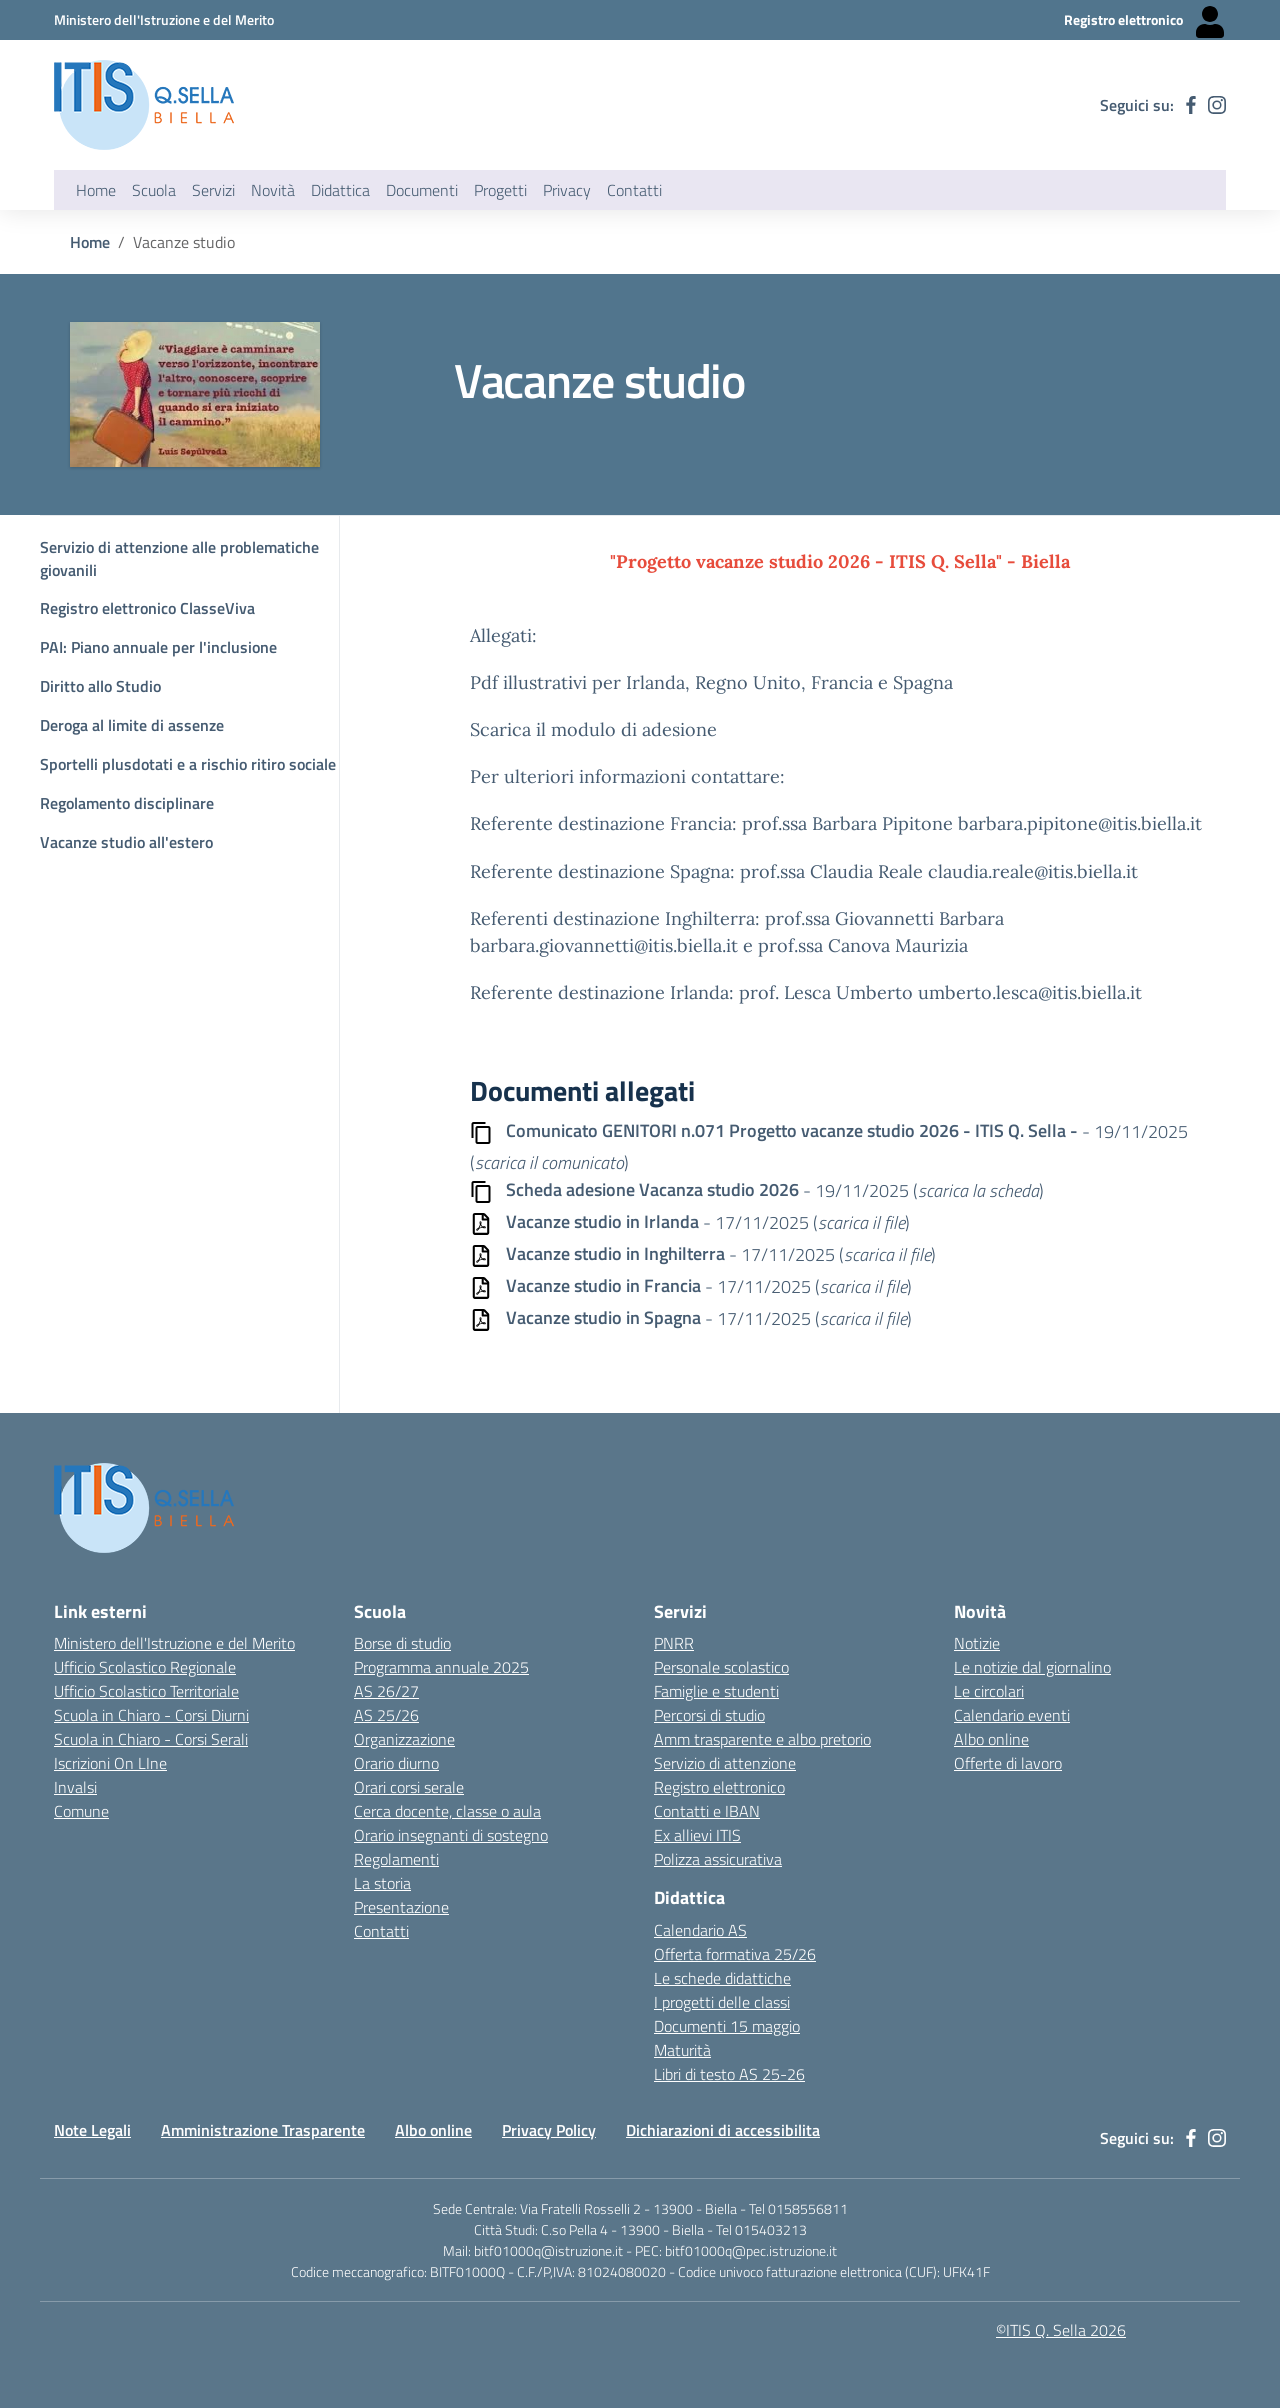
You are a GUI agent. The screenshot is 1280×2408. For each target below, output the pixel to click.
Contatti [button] (634, 190)
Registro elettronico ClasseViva (147, 608)
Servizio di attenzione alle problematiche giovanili (179, 558)
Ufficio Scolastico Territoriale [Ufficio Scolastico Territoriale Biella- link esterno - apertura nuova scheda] (146, 1691)
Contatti (381, 1931)
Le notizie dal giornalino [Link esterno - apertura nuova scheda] (1032, 1667)
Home (96, 190)
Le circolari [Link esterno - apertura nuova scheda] (989, 1691)
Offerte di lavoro (1008, 1763)
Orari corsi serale (409, 1787)
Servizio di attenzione (725, 1763)
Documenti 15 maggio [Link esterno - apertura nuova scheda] (727, 2026)
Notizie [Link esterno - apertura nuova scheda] (977, 1643)
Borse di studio (402, 1643)
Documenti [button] (422, 190)
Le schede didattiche (722, 1978)
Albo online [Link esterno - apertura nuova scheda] (991, 1739)
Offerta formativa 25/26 (735, 1954)
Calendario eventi (1012, 1715)
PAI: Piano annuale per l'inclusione (158, 647)
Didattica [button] (340, 190)
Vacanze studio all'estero (126, 842)
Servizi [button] (213, 190)
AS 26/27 (386, 1691)
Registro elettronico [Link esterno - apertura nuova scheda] (719, 1787)
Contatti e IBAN (707, 1811)
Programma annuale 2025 (441, 1667)
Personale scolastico (721, 1667)
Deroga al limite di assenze (132, 725)
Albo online (433, 2130)
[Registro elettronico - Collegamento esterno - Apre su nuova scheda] (1145, 20)
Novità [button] (273, 190)
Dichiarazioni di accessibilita (723, 2130)
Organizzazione (404, 1739)
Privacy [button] (567, 190)
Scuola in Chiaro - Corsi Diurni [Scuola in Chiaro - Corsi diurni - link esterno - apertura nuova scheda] (151, 1715)
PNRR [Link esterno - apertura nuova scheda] (674, 1643)
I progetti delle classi (722, 2002)
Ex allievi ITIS (697, 1835)
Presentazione (401, 1907)
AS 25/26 (386, 1715)
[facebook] (1191, 105)
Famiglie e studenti (716, 1691)
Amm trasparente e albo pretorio (762, 1739)
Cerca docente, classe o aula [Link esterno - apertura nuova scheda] (447, 1811)
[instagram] (1217, 105)
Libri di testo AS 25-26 (729, 2074)
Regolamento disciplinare (127, 803)
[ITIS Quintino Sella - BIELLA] (144, 105)
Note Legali (92, 2130)
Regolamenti (396, 1859)
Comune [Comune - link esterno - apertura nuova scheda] (81, 1811)
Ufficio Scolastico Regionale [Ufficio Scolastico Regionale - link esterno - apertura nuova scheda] (145, 1667)
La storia (382, 1883)
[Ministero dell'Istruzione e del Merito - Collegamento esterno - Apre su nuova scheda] (164, 19)
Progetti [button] (500, 190)
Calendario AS (700, 1930)
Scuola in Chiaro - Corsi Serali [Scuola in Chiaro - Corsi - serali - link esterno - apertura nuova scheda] (151, 1739)
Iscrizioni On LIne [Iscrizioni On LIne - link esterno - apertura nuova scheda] (110, 1763)
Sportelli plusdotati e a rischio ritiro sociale (188, 764)
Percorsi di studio (709, 1715)
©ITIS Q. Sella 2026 (1061, 2330)
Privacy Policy (549, 2130)
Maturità (682, 2050)
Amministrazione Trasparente (263, 2130)
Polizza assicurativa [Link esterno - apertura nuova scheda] (718, 1859)
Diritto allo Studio (100, 686)
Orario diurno (396, 1763)
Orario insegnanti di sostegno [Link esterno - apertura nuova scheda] (451, 1835)
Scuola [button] (154, 190)
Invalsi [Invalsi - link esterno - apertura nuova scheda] (75, 1787)
